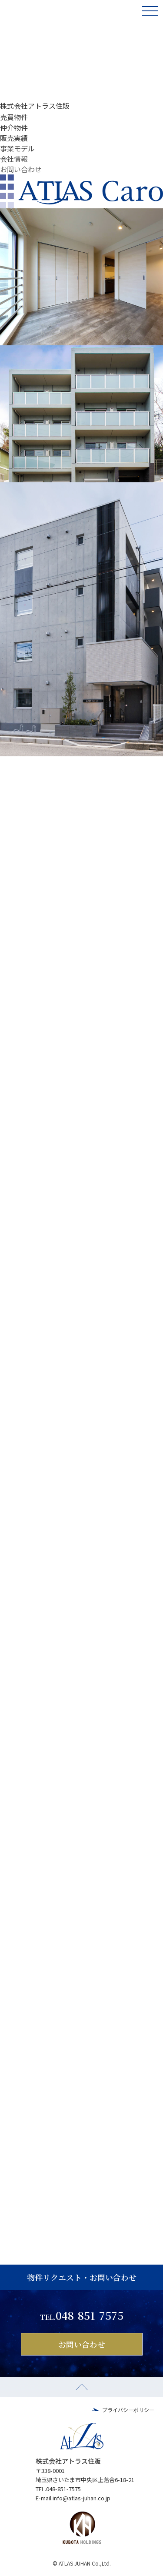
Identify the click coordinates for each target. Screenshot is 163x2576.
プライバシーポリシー (128, 2409)
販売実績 (14, 138)
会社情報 (14, 159)
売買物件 (14, 117)
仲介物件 (14, 127)
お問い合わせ (21, 169)
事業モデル (17, 148)
